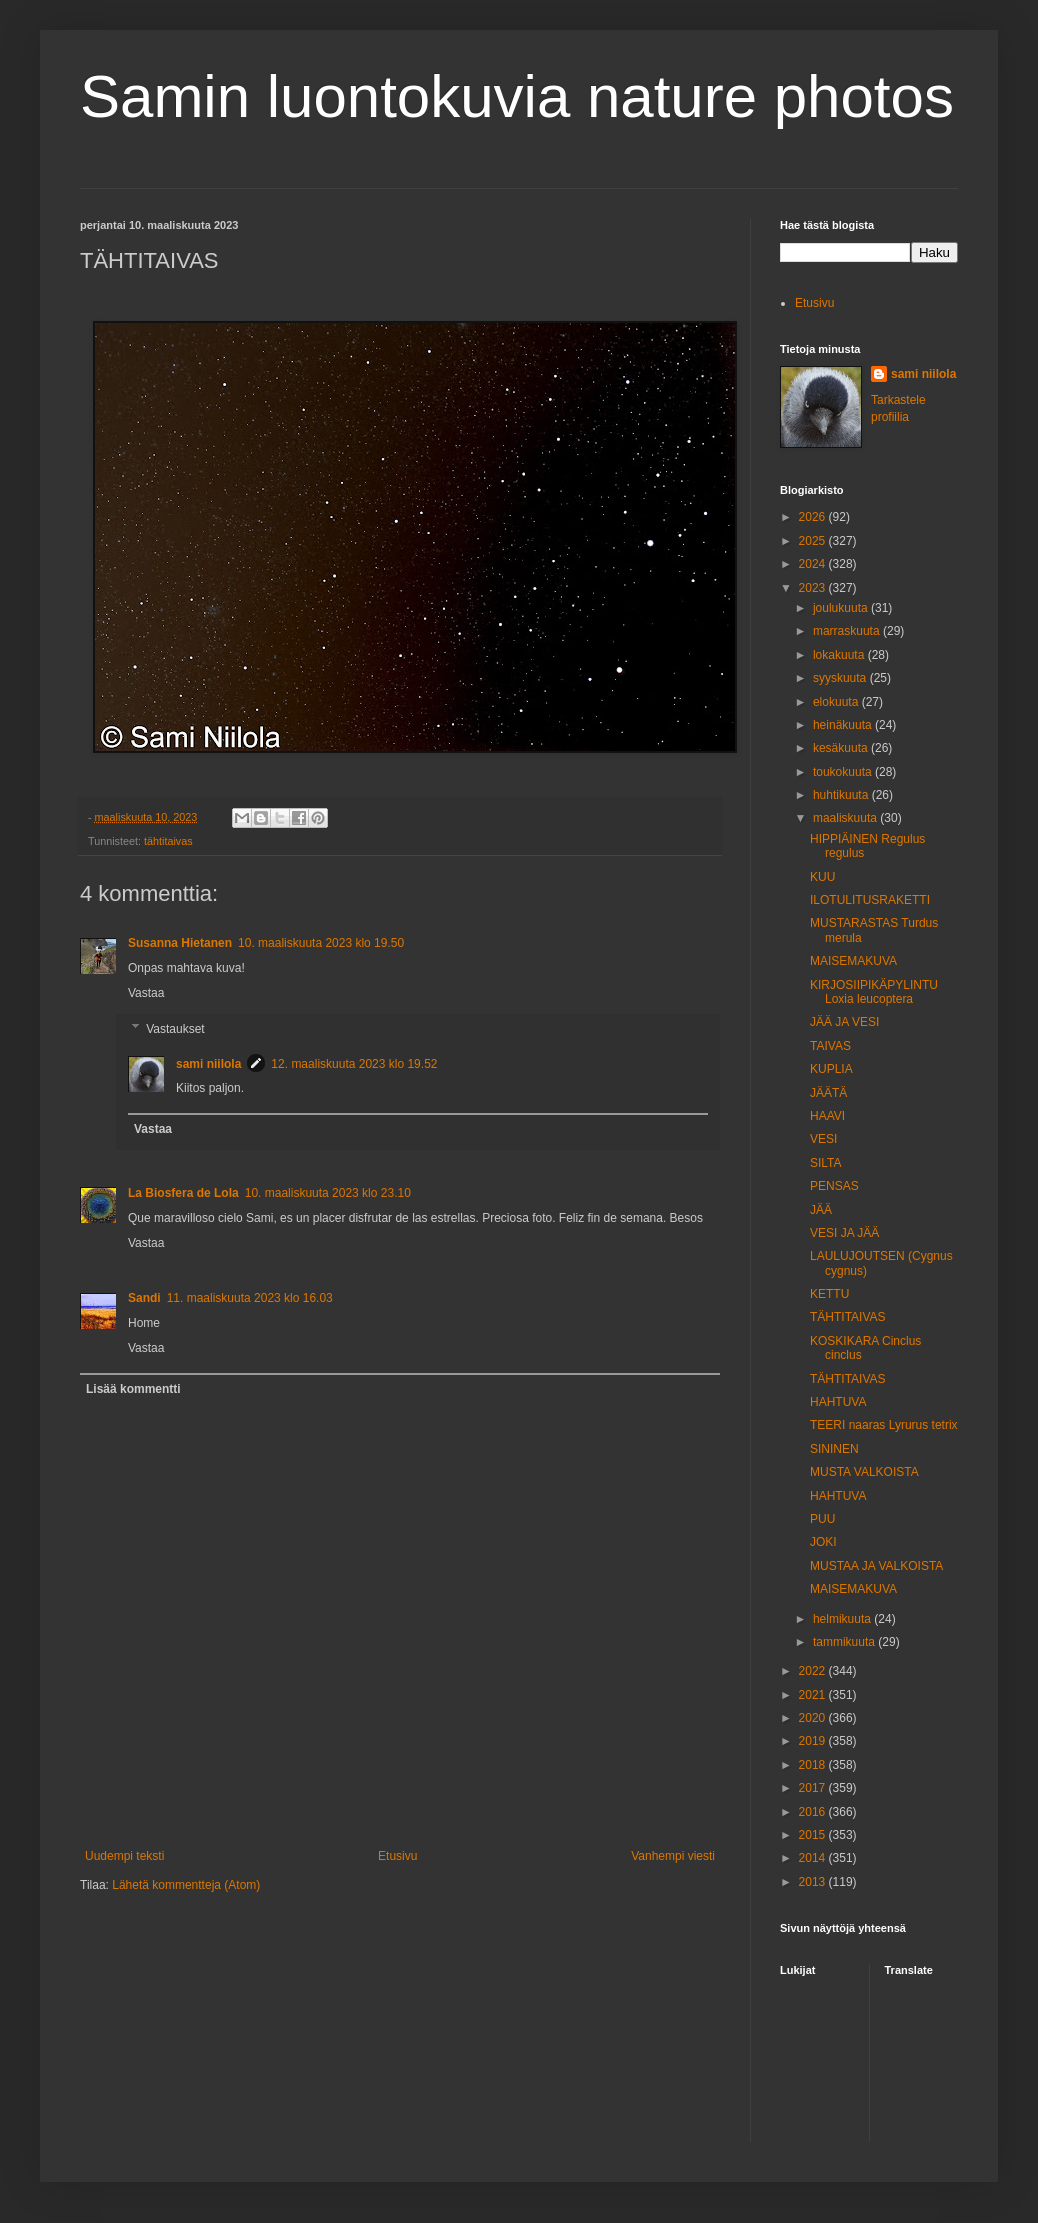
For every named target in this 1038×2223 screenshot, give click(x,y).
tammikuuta (845, 1642)
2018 (814, 1765)
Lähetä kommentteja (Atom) (186, 1885)
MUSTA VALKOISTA (864, 1472)
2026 (814, 517)
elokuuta (837, 702)
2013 (814, 1882)
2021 (814, 1695)
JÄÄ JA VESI (844, 1022)
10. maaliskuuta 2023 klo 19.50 (321, 943)
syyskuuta (841, 678)
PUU (822, 1519)
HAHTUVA (838, 1402)
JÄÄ (821, 1210)
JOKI (823, 1542)
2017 (814, 1788)
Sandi (144, 1298)
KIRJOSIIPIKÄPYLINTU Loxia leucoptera (874, 992)
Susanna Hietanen (180, 943)
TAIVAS (830, 1046)
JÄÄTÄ (828, 1093)
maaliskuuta (846, 818)
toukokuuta (844, 772)
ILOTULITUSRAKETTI (870, 900)
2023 (814, 588)
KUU (822, 877)
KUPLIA (831, 1069)
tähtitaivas (168, 841)
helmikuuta (843, 1619)
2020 (814, 1718)
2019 (814, 1741)
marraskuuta (848, 631)
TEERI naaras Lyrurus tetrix (884, 1425)
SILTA (826, 1163)
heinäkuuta (844, 725)
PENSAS (834, 1186)
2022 (814, 1671)
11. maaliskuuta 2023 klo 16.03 (250, 1298)
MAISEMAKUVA (853, 961)
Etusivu (397, 1856)
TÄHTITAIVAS (848, 1317)
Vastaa (146, 993)
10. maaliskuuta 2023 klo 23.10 (328, 1193)
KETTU (829, 1294)
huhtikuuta (842, 795)
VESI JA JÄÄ (844, 1233)
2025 (814, 541)
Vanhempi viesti (673, 1856)
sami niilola (208, 1064)
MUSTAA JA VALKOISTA (876, 1566)
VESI (823, 1139)
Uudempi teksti (124, 1856)
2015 (814, 1835)
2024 (814, 564)
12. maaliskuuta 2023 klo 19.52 (354, 1064)
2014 (814, 1858)
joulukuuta (842, 608)
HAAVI (827, 1116)
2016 (814, 1812)
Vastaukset (175, 1029)
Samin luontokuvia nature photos (517, 96)
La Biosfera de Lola (183, 1193)
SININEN (834, 1449)
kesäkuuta (842, 748)
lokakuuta (840, 655)
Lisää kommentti (133, 1389)
